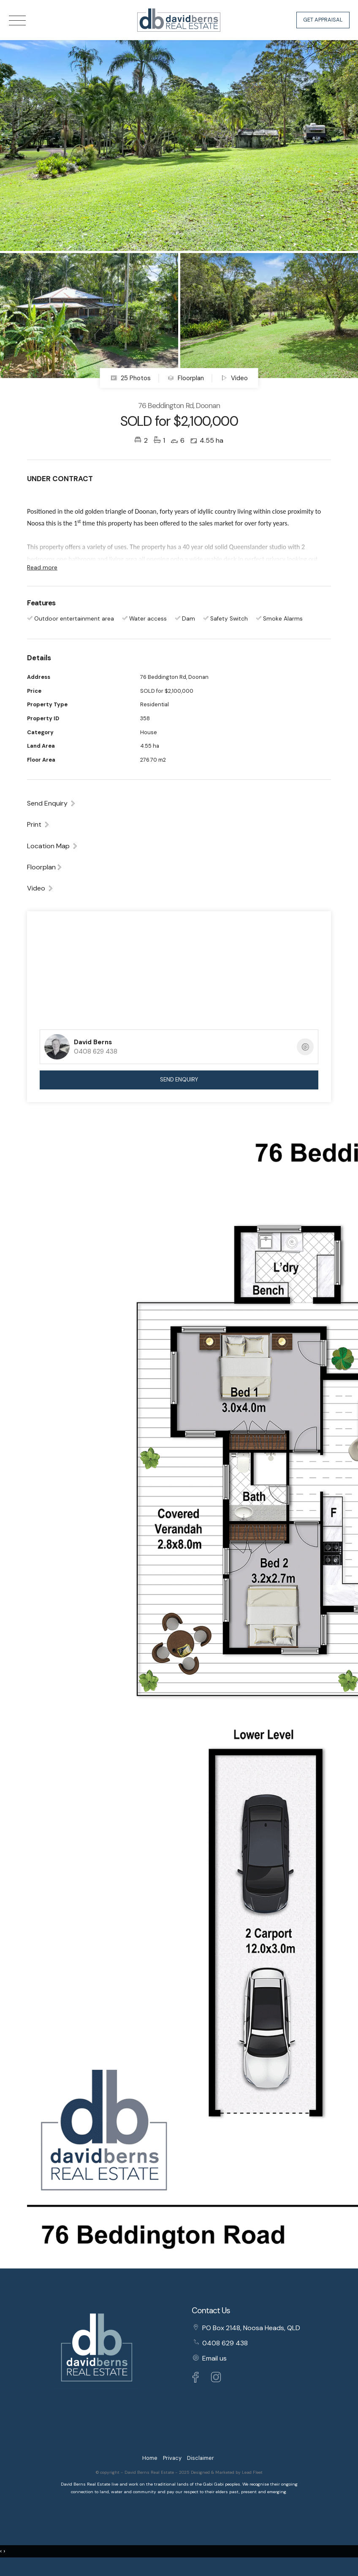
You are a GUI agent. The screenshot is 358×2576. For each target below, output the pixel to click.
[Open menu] (17, 20)
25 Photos (131, 378)
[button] (38, 824)
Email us (214, 2358)
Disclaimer (200, 2458)
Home (149, 2458)
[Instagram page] (216, 2378)
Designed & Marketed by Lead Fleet (227, 2472)
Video (234, 378)
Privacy (172, 2458)
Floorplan (186, 378)
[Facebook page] (197, 2378)
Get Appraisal (323, 19)
